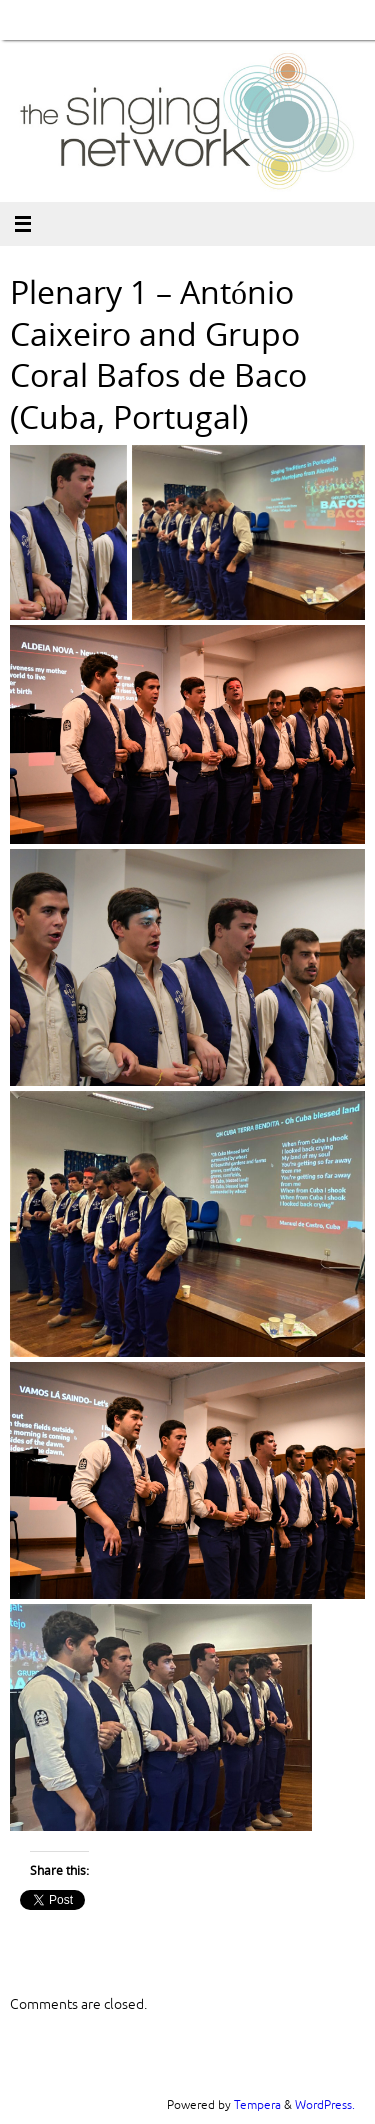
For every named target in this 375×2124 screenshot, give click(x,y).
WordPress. (325, 2105)
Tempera (257, 2105)
